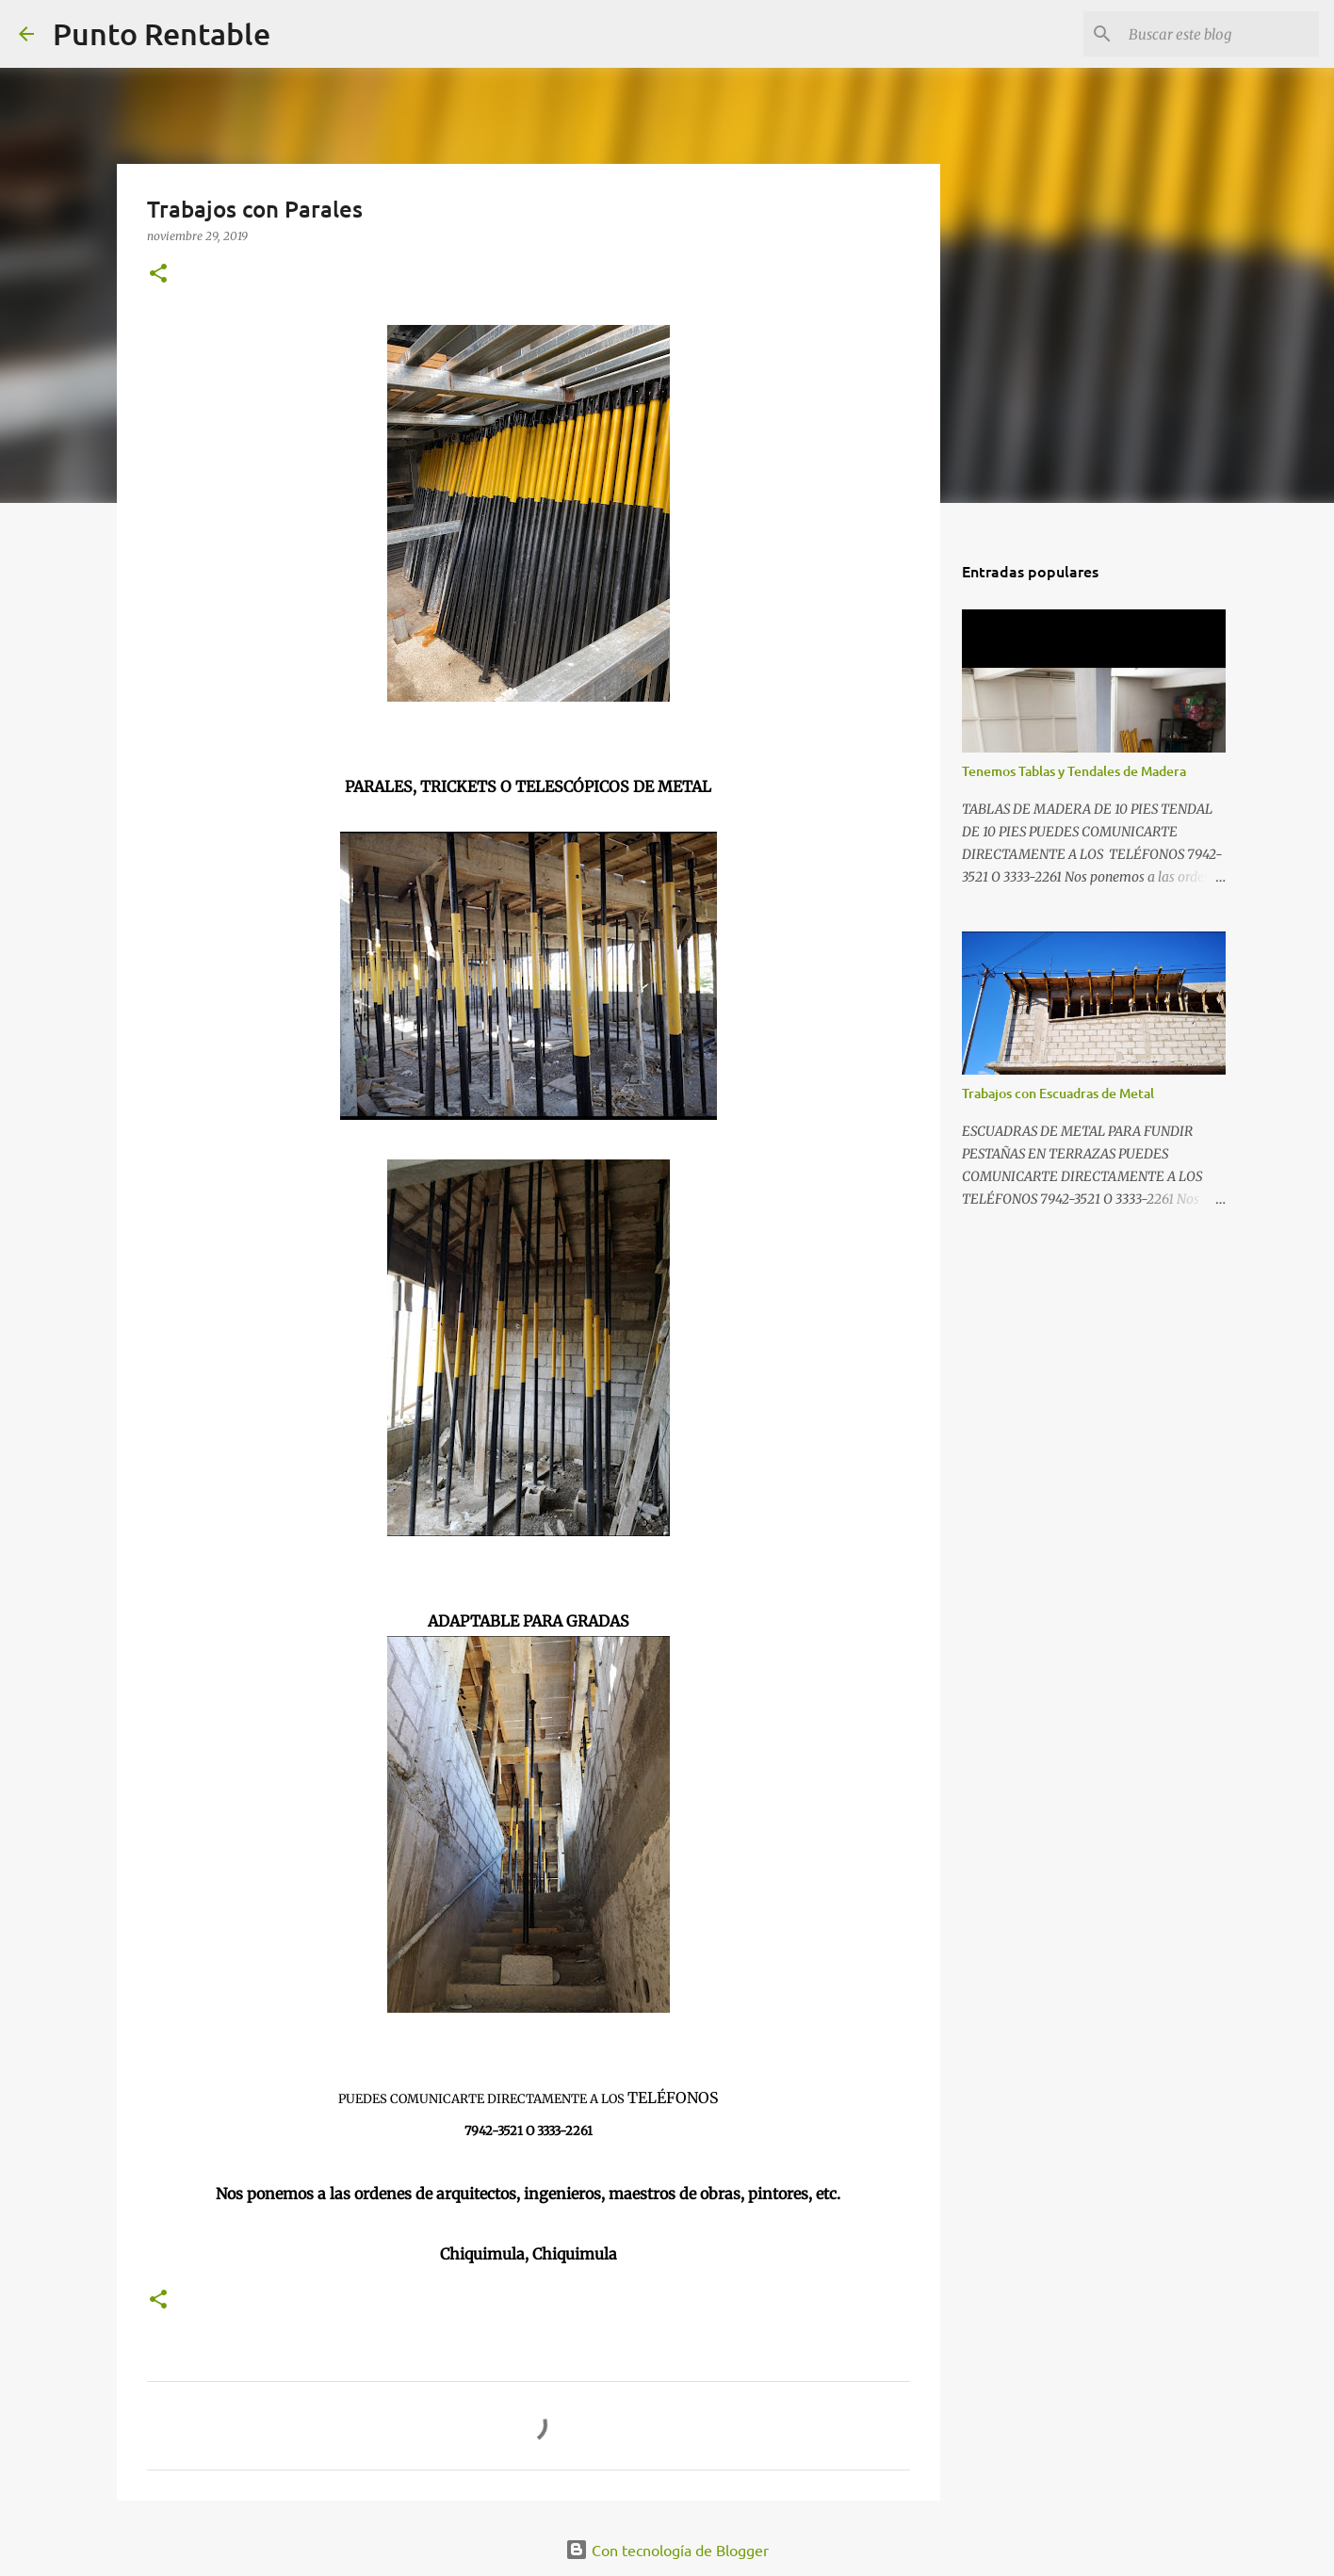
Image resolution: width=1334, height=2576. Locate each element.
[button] (158, 274)
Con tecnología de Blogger (667, 2549)
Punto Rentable (161, 33)
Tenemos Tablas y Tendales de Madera (1074, 771)
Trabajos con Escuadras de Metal (1058, 1093)
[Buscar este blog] (1220, 34)
